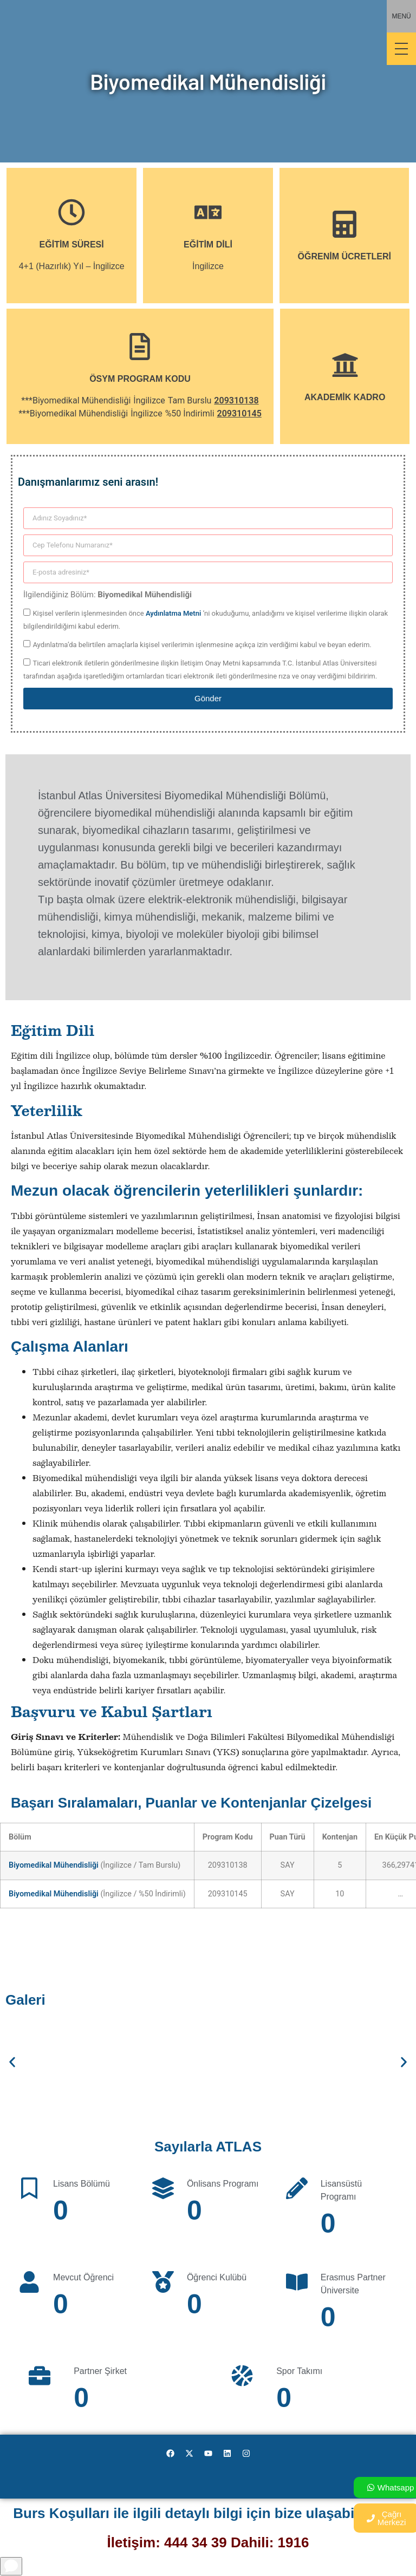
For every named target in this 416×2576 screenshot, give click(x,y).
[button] (12, 2062)
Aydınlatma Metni (173, 613)
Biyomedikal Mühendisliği (54, 1865)
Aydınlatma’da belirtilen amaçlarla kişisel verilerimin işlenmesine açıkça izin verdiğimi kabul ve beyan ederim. (201, 645)
